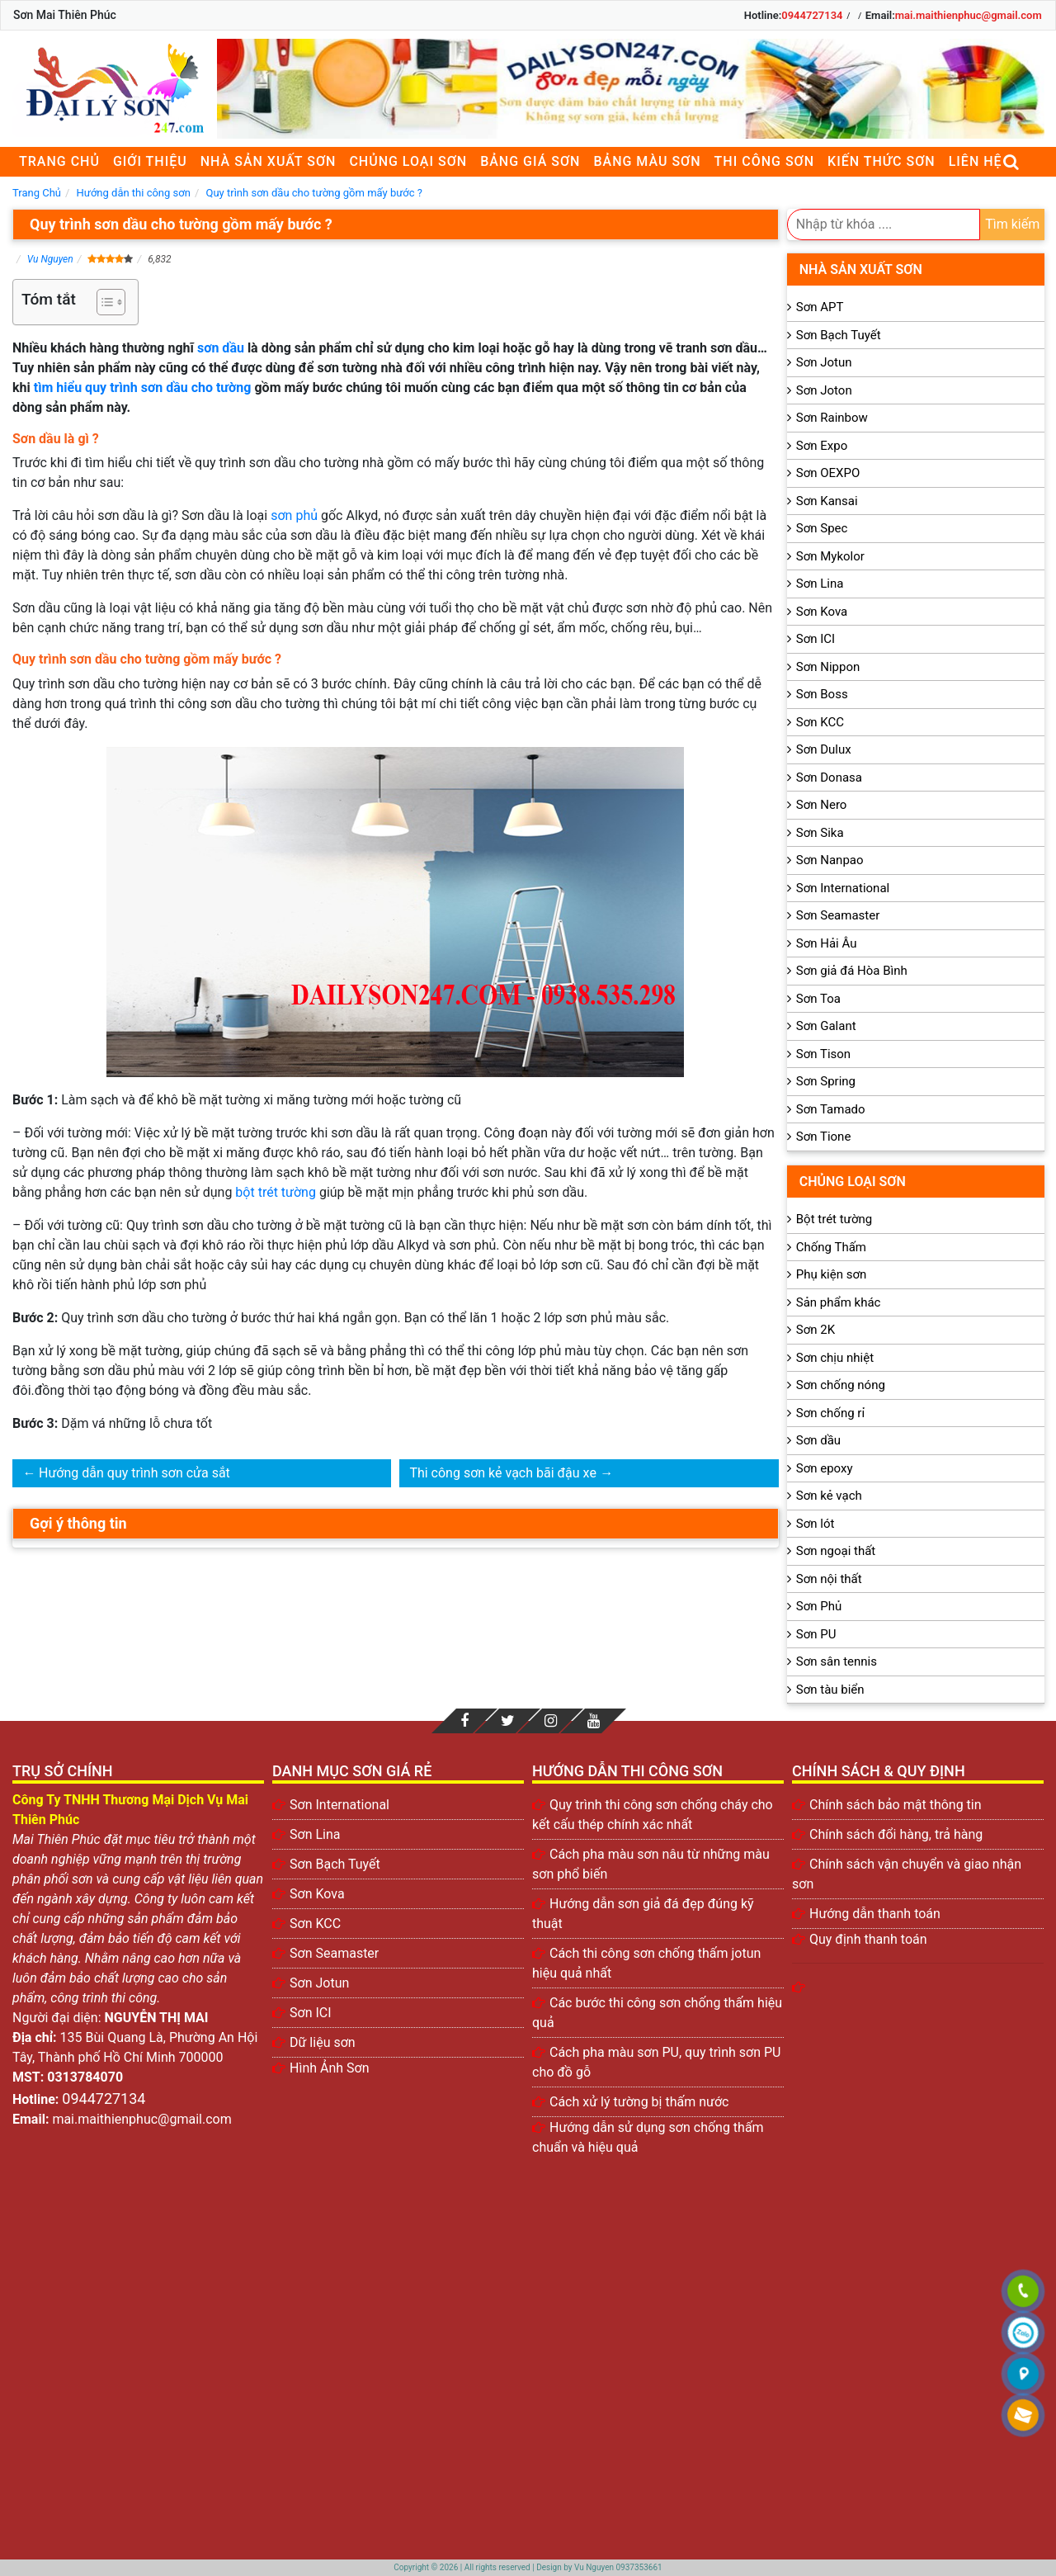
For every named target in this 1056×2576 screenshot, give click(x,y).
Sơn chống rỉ (830, 1413)
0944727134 (811, 15)
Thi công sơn (764, 161)
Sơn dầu (818, 1440)
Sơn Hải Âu (826, 943)
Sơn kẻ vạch (829, 1495)
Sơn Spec (822, 528)
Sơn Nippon (828, 666)
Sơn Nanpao (830, 860)
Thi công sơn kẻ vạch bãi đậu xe (502, 1473)
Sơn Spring (826, 1081)
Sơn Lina (820, 583)
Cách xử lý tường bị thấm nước (638, 2102)
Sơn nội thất (829, 1579)
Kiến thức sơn (881, 161)
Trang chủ (59, 161)
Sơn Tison (823, 1054)
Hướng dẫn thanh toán (874, 1913)
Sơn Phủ (819, 1606)
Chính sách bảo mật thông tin (895, 1805)
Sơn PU (816, 1634)
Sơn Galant (826, 1026)
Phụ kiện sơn (831, 1274)
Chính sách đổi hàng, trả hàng (896, 1834)
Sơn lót (815, 1523)
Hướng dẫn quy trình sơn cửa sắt (134, 1473)
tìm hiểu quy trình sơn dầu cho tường (143, 387)
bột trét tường (275, 1192)
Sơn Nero (821, 804)
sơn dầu (220, 348)
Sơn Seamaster (838, 915)
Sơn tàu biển (830, 1689)
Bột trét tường (834, 1219)
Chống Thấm (831, 1247)
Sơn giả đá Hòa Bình (852, 970)
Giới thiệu (150, 161)
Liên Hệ (975, 161)
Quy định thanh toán (868, 1939)
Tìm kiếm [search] (1012, 224)
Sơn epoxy (824, 1468)
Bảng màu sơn (646, 161)
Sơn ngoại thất (836, 1550)
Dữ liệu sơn (323, 2042)
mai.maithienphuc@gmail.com (968, 15)
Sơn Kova (821, 611)
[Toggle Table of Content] (102, 302)
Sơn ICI (815, 638)
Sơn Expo (821, 445)
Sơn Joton (824, 390)
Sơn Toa (818, 998)
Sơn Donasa (829, 777)
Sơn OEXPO (828, 473)
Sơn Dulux (823, 749)
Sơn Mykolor (830, 556)
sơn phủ (294, 515)
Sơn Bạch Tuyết (838, 335)
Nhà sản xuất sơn (268, 161)
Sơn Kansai (827, 501)
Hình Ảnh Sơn (330, 2068)
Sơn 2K (815, 1329)
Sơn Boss (822, 694)
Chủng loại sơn (408, 161)
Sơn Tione (823, 1136)
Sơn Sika (820, 832)
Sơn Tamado (830, 1109)
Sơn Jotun (824, 362)
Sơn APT (820, 307)
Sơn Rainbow (832, 417)
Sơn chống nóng (840, 1385)
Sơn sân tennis (836, 1661)
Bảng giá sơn (530, 161)
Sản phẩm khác (838, 1302)
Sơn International (842, 888)
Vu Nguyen (50, 259)
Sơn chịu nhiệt (835, 1357)
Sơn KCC (820, 722)
